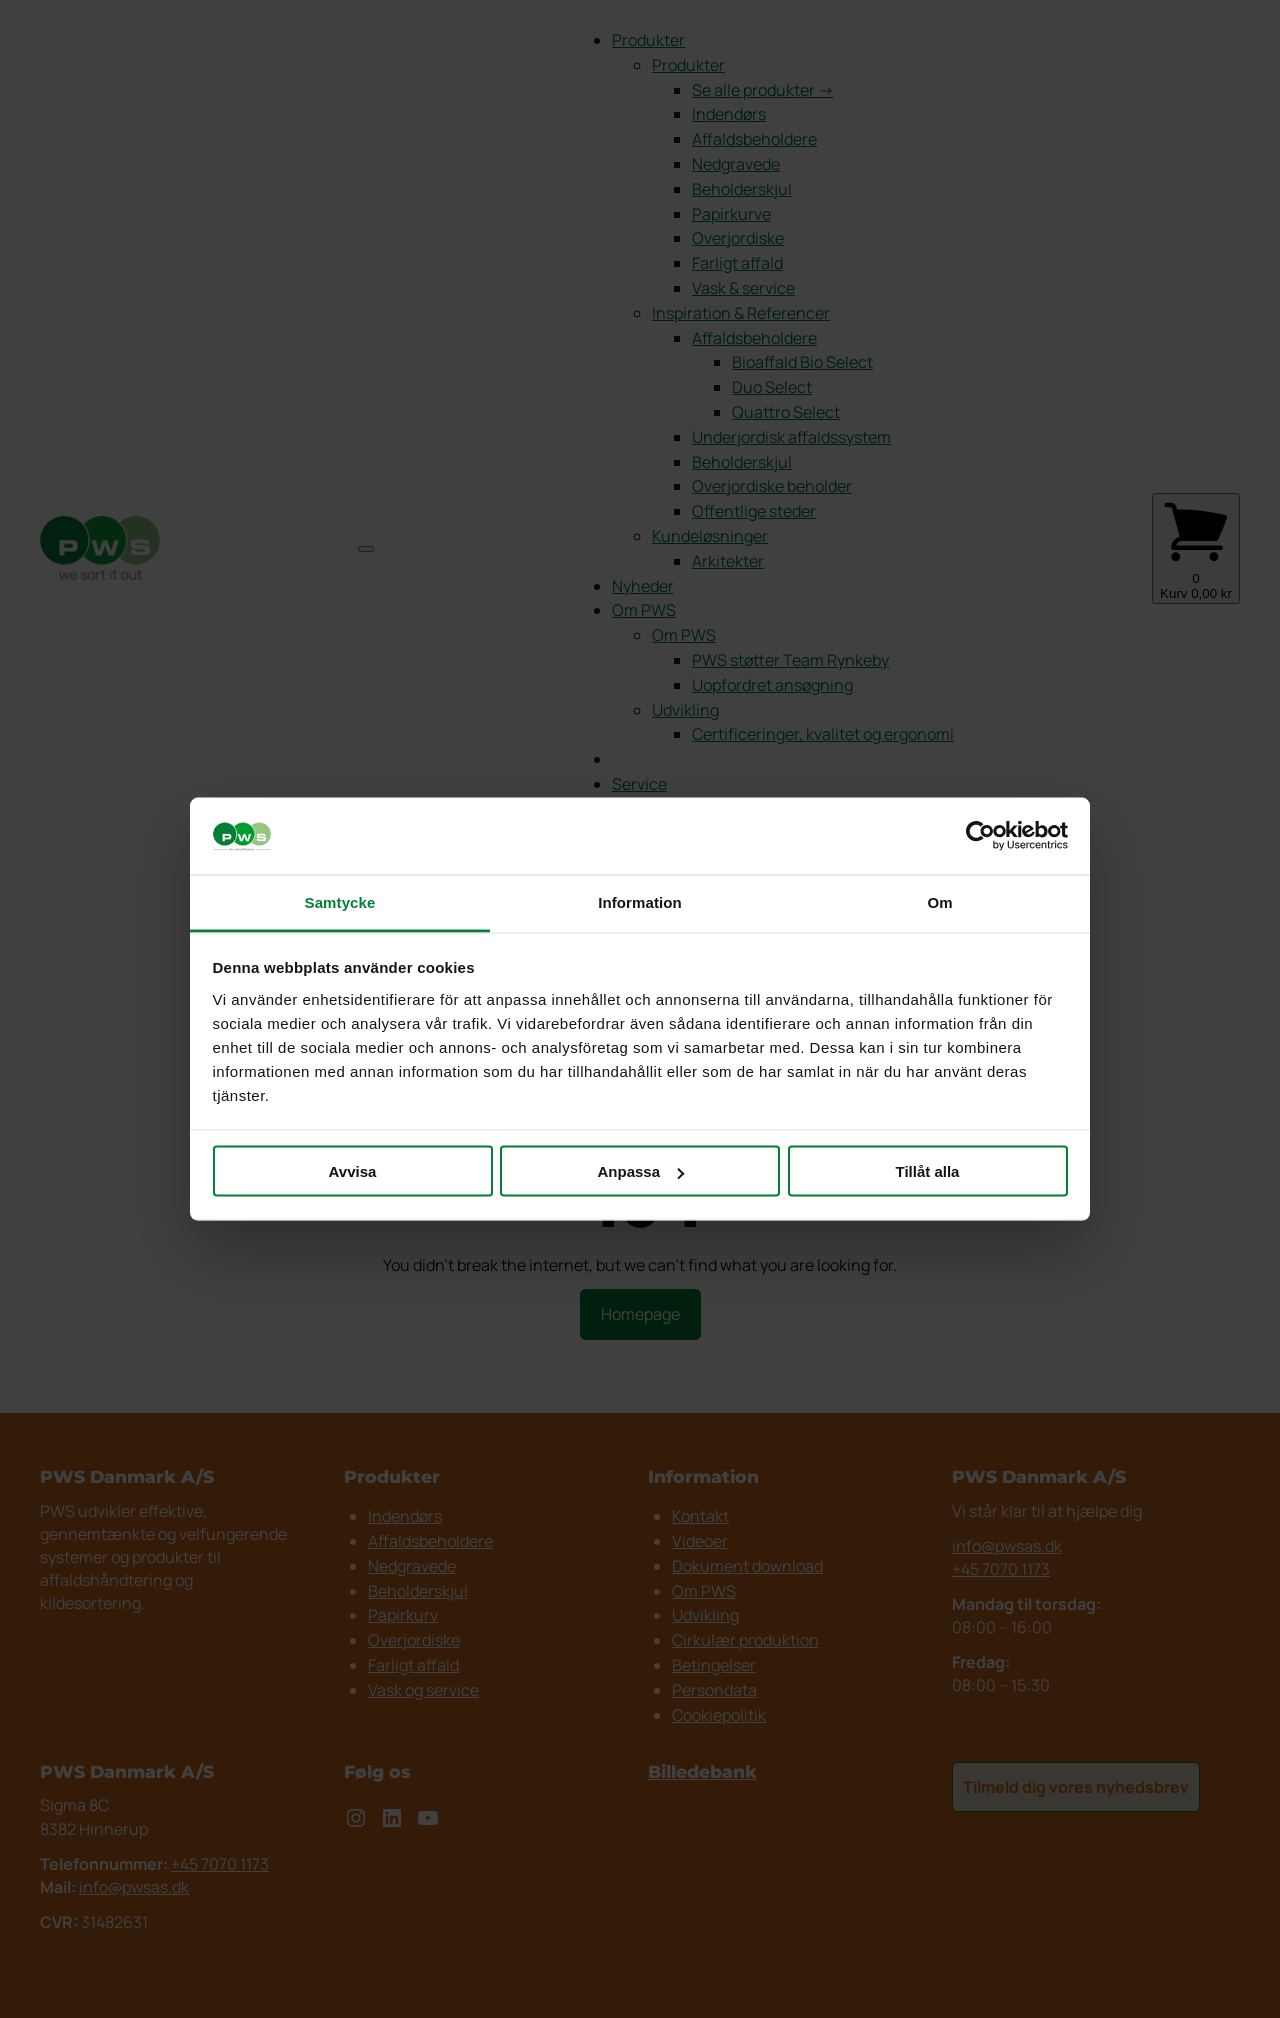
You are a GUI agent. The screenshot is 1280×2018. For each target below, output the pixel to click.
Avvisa (353, 1171)
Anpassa (640, 1171)
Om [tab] (939, 901)
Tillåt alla (928, 1171)
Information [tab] (640, 901)
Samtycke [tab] (340, 901)
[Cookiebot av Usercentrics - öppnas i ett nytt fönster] (980, 836)
